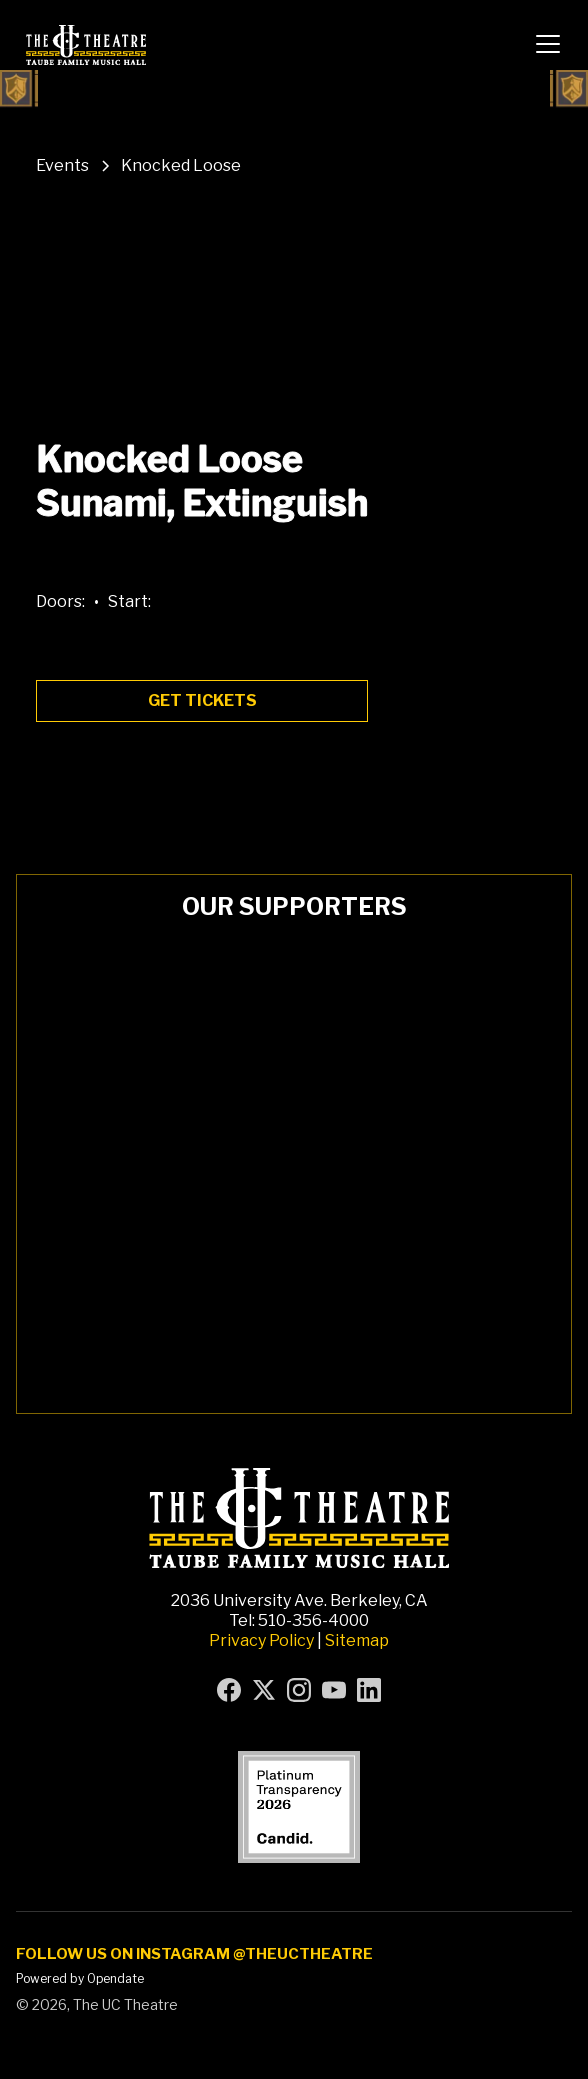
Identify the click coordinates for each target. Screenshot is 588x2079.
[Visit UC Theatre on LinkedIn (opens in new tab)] (369, 1690)
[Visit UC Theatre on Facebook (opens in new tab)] (229, 1690)
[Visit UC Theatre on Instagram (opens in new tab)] (299, 1690)
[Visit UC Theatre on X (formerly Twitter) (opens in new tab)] (264, 1690)
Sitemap (357, 1640)
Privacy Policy (261, 1640)
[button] (548, 44)
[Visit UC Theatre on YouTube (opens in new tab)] (334, 1690)
